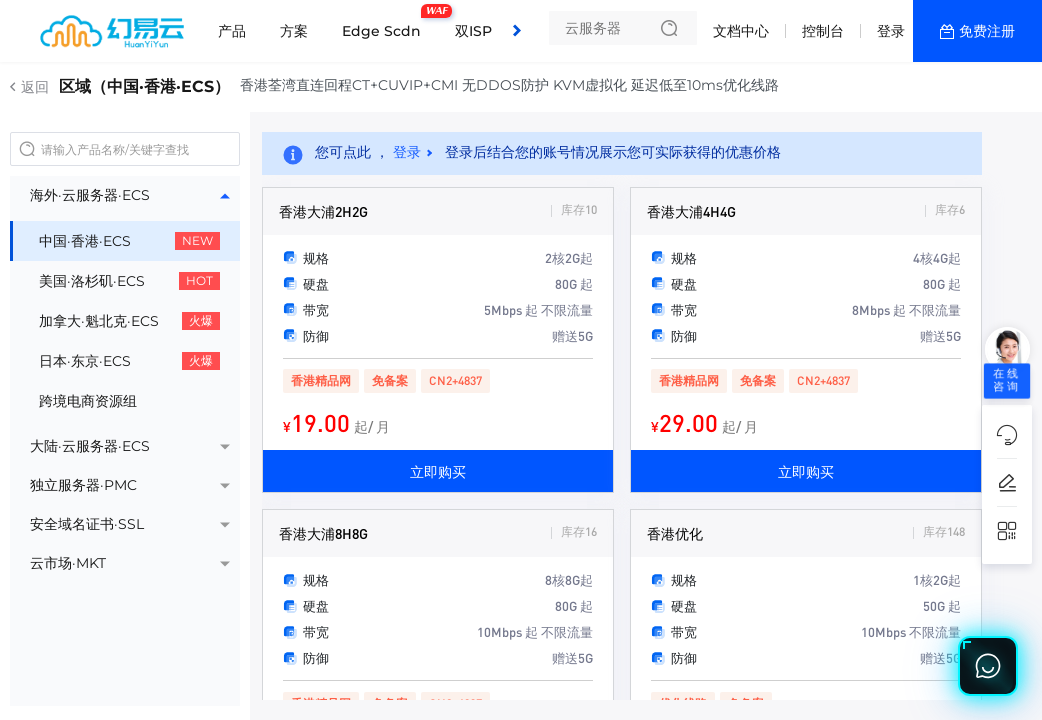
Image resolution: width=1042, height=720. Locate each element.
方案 (294, 31)
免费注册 (987, 31)
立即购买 (438, 471)
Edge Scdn (386, 23)
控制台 (823, 31)
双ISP (473, 31)
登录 (891, 31)
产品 (232, 31)
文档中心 (741, 31)
